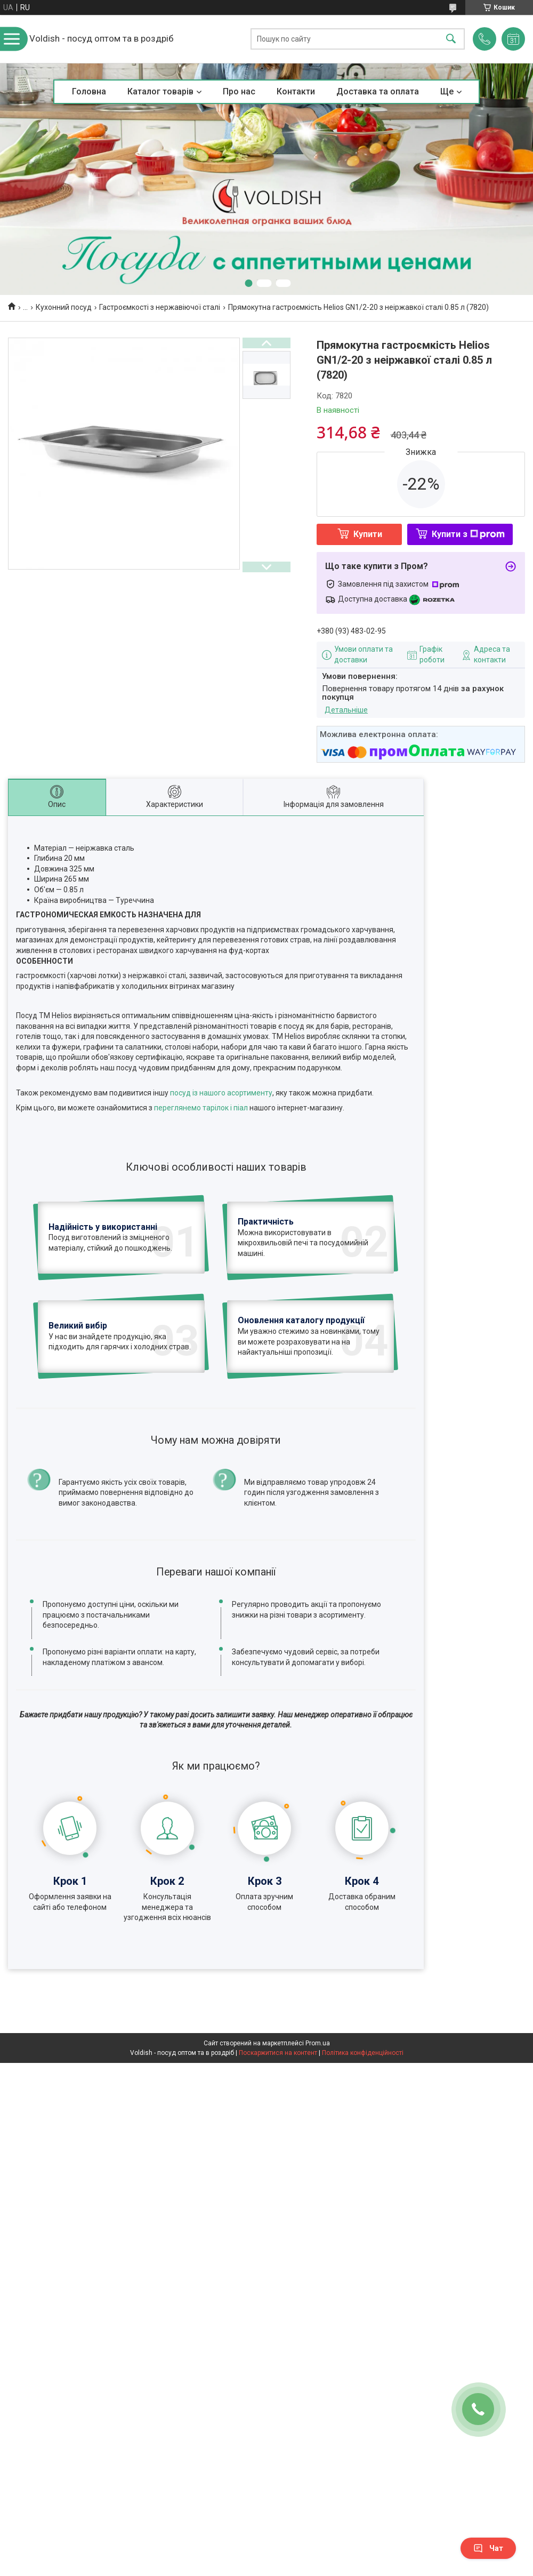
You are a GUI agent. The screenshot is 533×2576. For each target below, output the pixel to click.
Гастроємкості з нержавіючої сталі (159, 307)
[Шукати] (451, 39)
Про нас (239, 91)
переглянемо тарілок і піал (201, 1107)
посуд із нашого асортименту (221, 1093)
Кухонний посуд (64, 307)
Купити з (468, 534)
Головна (89, 91)
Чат (488, 2548)
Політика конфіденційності (362, 2053)
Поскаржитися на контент (278, 2053)
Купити (367, 534)
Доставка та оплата (377, 91)
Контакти (296, 91)
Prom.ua (317, 2043)
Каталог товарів (160, 91)
